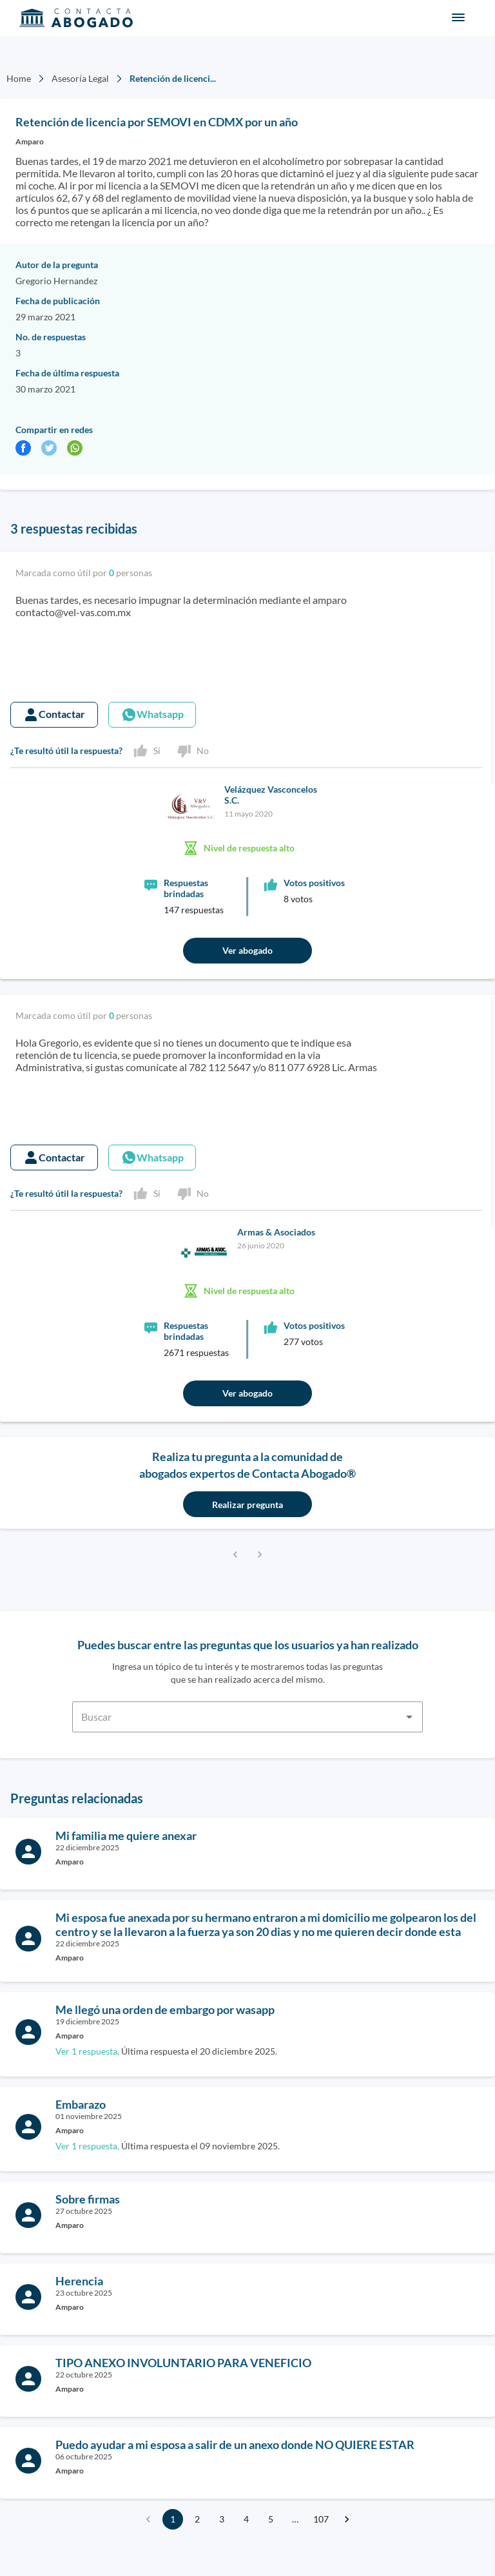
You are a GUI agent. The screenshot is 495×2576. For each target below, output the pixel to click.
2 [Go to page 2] (197, 2519)
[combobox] (247, 1709)
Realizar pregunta (247, 1504)
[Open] (409, 1717)
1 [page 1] (172, 2519)
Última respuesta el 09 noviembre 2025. (167, 2145)
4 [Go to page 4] (246, 2519)
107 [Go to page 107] (321, 2519)
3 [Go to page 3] (221, 2519)
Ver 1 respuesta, (87, 2051)
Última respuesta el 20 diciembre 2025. (166, 2051)
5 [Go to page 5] (270, 2519)
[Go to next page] (346, 2519)
